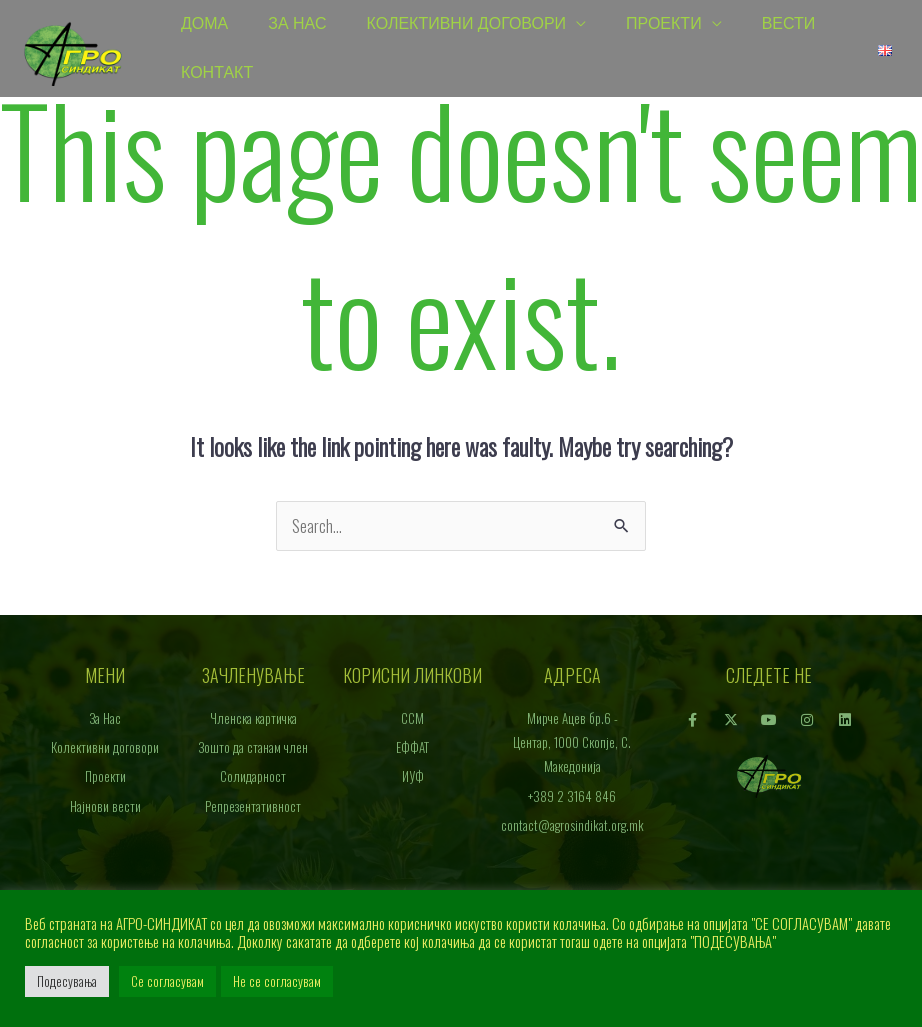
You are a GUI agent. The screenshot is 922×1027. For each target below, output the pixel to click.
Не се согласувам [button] (277, 981)
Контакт (217, 74)
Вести (789, 24)
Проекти (664, 24)
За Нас (297, 24)
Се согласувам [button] (167, 981)
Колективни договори (467, 24)
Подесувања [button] (67, 981)
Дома (204, 24)
